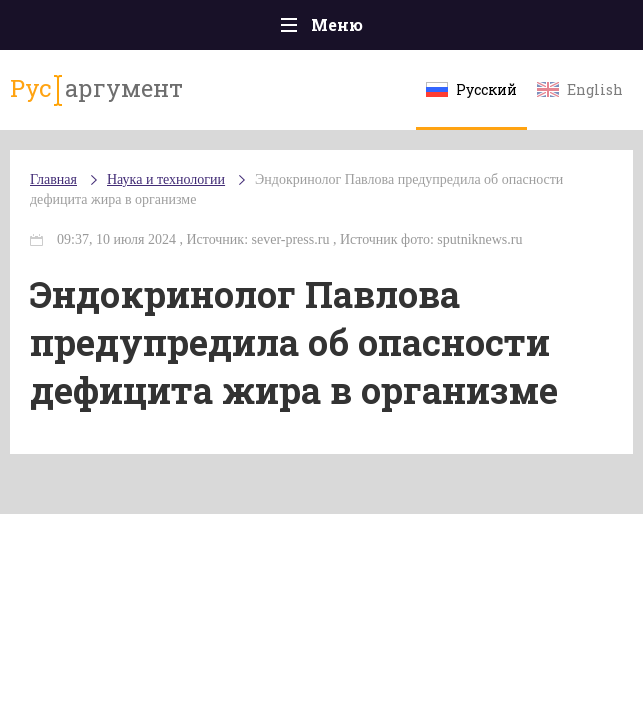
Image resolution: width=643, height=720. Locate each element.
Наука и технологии (166, 179)
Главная (53, 179)
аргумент (96, 89)
